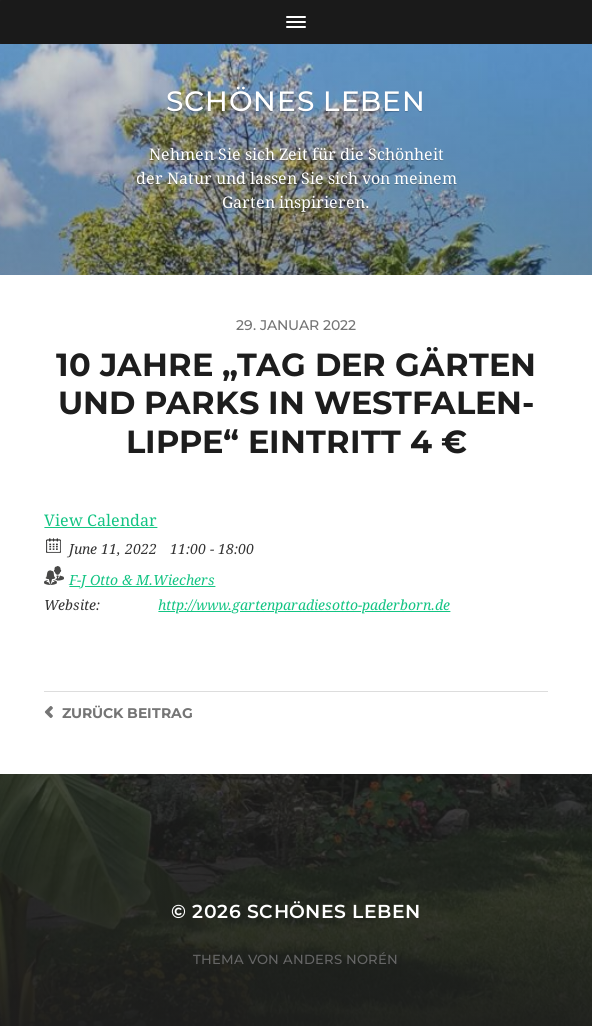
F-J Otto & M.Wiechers (142, 580)
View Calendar (100, 520)
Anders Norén (340, 959)
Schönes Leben (295, 101)
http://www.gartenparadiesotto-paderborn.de (304, 605)
